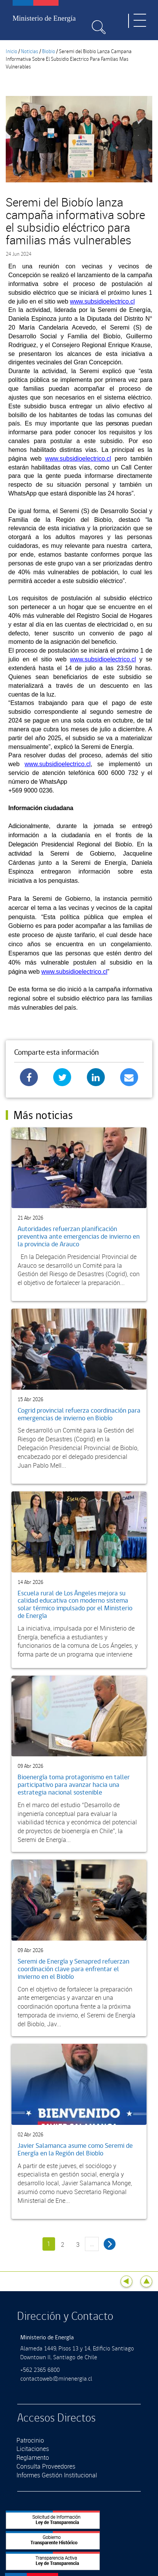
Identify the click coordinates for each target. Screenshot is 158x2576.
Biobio (48, 51)
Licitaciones (32, 2448)
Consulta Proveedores (45, 2466)
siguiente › (110, 2244)
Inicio (11, 51)
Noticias (29, 51)
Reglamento (32, 2457)
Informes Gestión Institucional (56, 2475)
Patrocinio (30, 2440)
